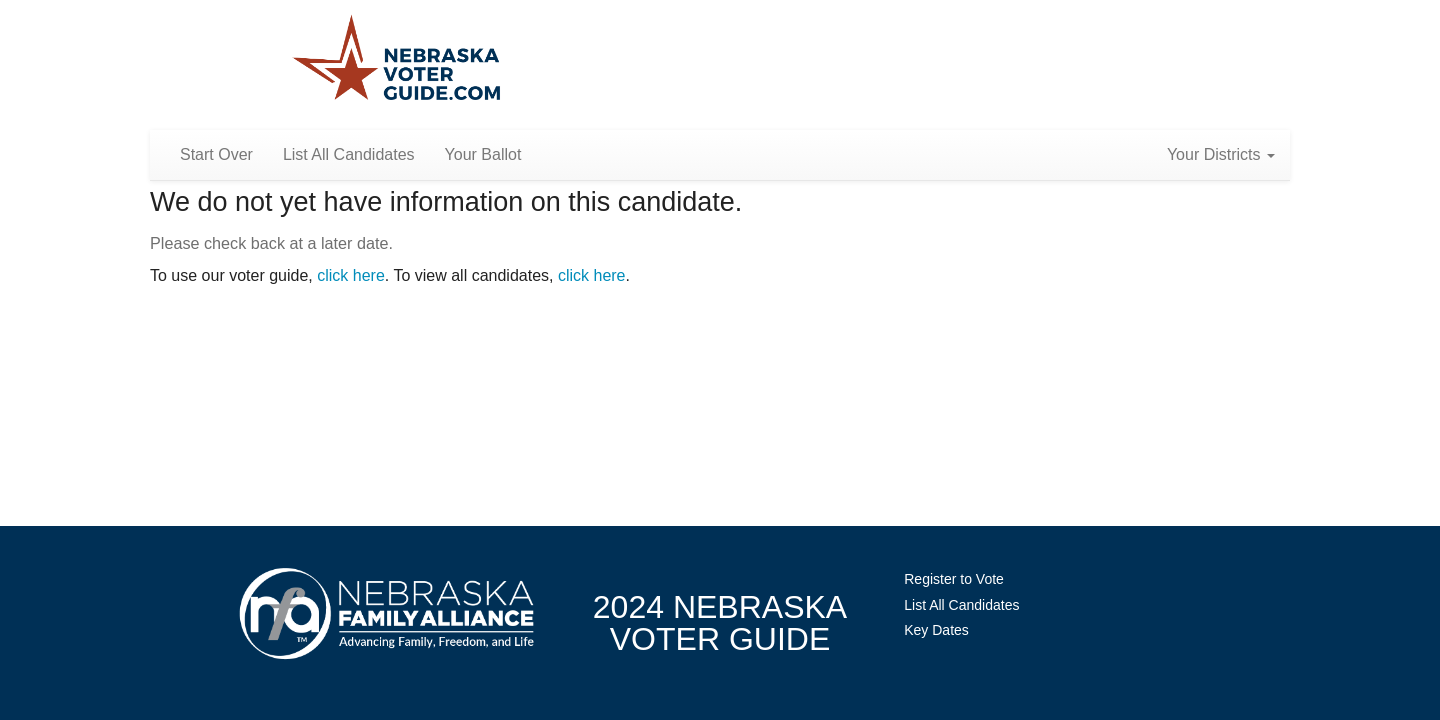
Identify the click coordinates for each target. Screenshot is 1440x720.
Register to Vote (954, 579)
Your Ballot (483, 154)
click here (351, 275)
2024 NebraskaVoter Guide (720, 623)
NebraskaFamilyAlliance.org (386, 613)
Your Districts (1221, 154)
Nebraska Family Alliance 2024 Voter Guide (396, 59)
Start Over (216, 154)
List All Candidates (349, 154)
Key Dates (936, 630)
